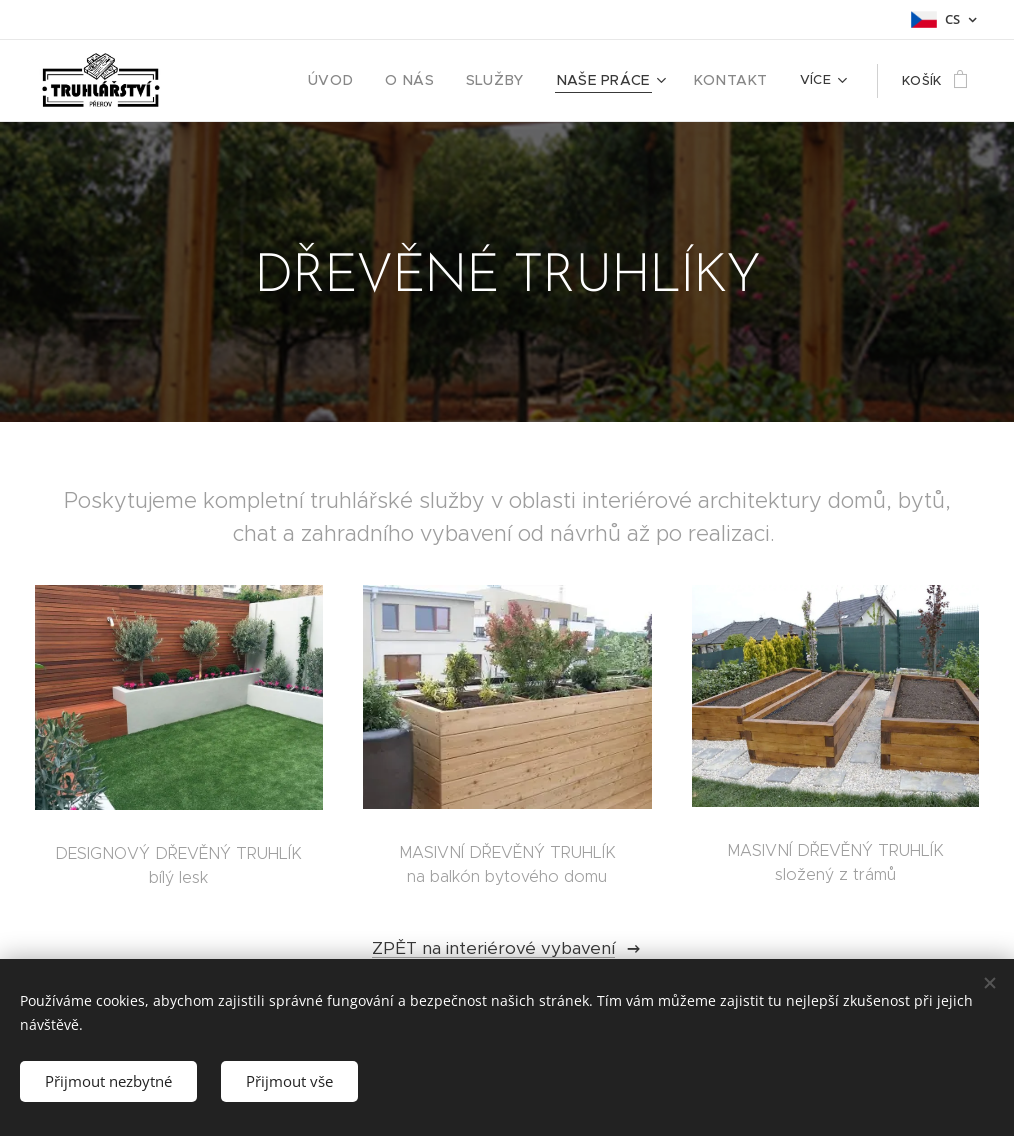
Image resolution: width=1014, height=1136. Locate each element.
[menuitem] (365, 81)
